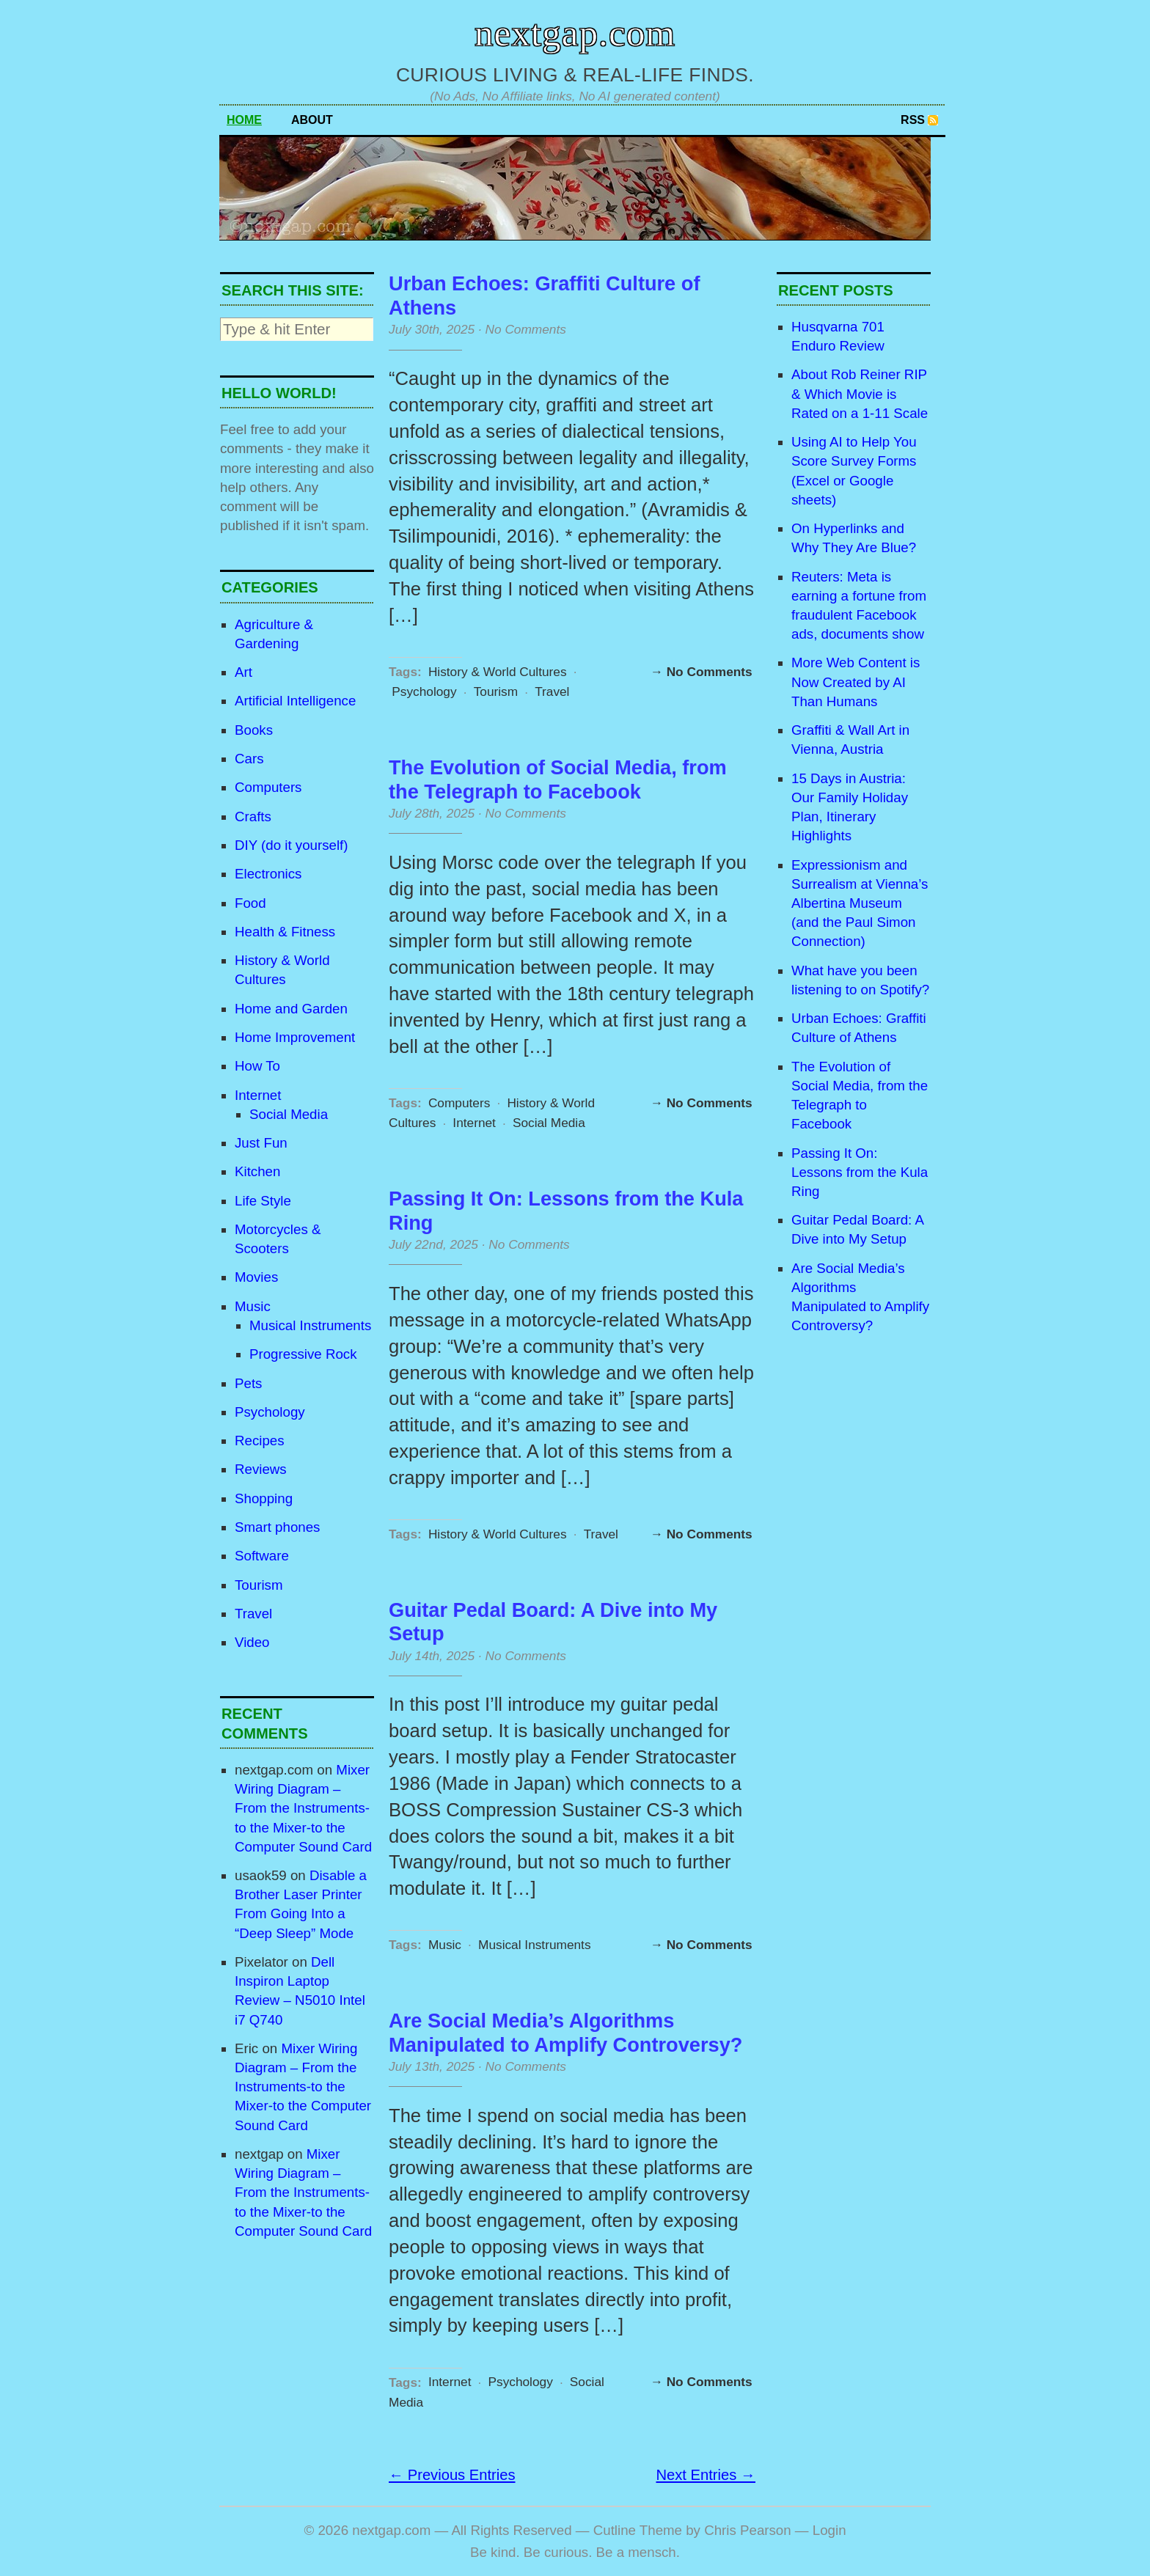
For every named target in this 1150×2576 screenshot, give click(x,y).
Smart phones (277, 1527)
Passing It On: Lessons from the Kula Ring (859, 1172)
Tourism (258, 1585)
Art (243, 672)
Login (829, 2530)
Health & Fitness (285, 931)
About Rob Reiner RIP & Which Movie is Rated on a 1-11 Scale (859, 393)
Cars (249, 758)
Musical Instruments (310, 1325)
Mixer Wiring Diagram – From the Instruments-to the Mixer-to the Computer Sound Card (303, 1808)
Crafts (253, 816)
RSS (913, 120)
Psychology (270, 1412)
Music (253, 1306)
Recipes (260, 1440)
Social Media (288, 1114)
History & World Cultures (497, 671)
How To (257, 1066)
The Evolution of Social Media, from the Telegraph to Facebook (558, 779)
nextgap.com (575, 33)
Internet (258, 1095)
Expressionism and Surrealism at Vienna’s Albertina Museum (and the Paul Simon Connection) (859, 903)
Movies (256, 1277)
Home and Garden (291, 1008)
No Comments (526, 329)
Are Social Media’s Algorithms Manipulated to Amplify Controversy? (565, 2032)
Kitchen (257, 1171)
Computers (268, 787)
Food (250, 903)
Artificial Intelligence (295, 700)
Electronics (268, 873)
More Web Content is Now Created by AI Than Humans (855, 681)
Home (244, 120)
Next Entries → (705, 2475)
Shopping (264, 1498)
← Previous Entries (452, 2475)
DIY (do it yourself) (291, 845)
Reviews (261, 1469)
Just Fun (261, 1143)
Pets (248, 1383)
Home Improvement (295, 1037)
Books (254, 730)
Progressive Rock (303, 1354)
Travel (253, 1613)
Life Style (263, 1200)
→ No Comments (701, 671)
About (312, 120)
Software (262, 1555)
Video (252, 1642)
